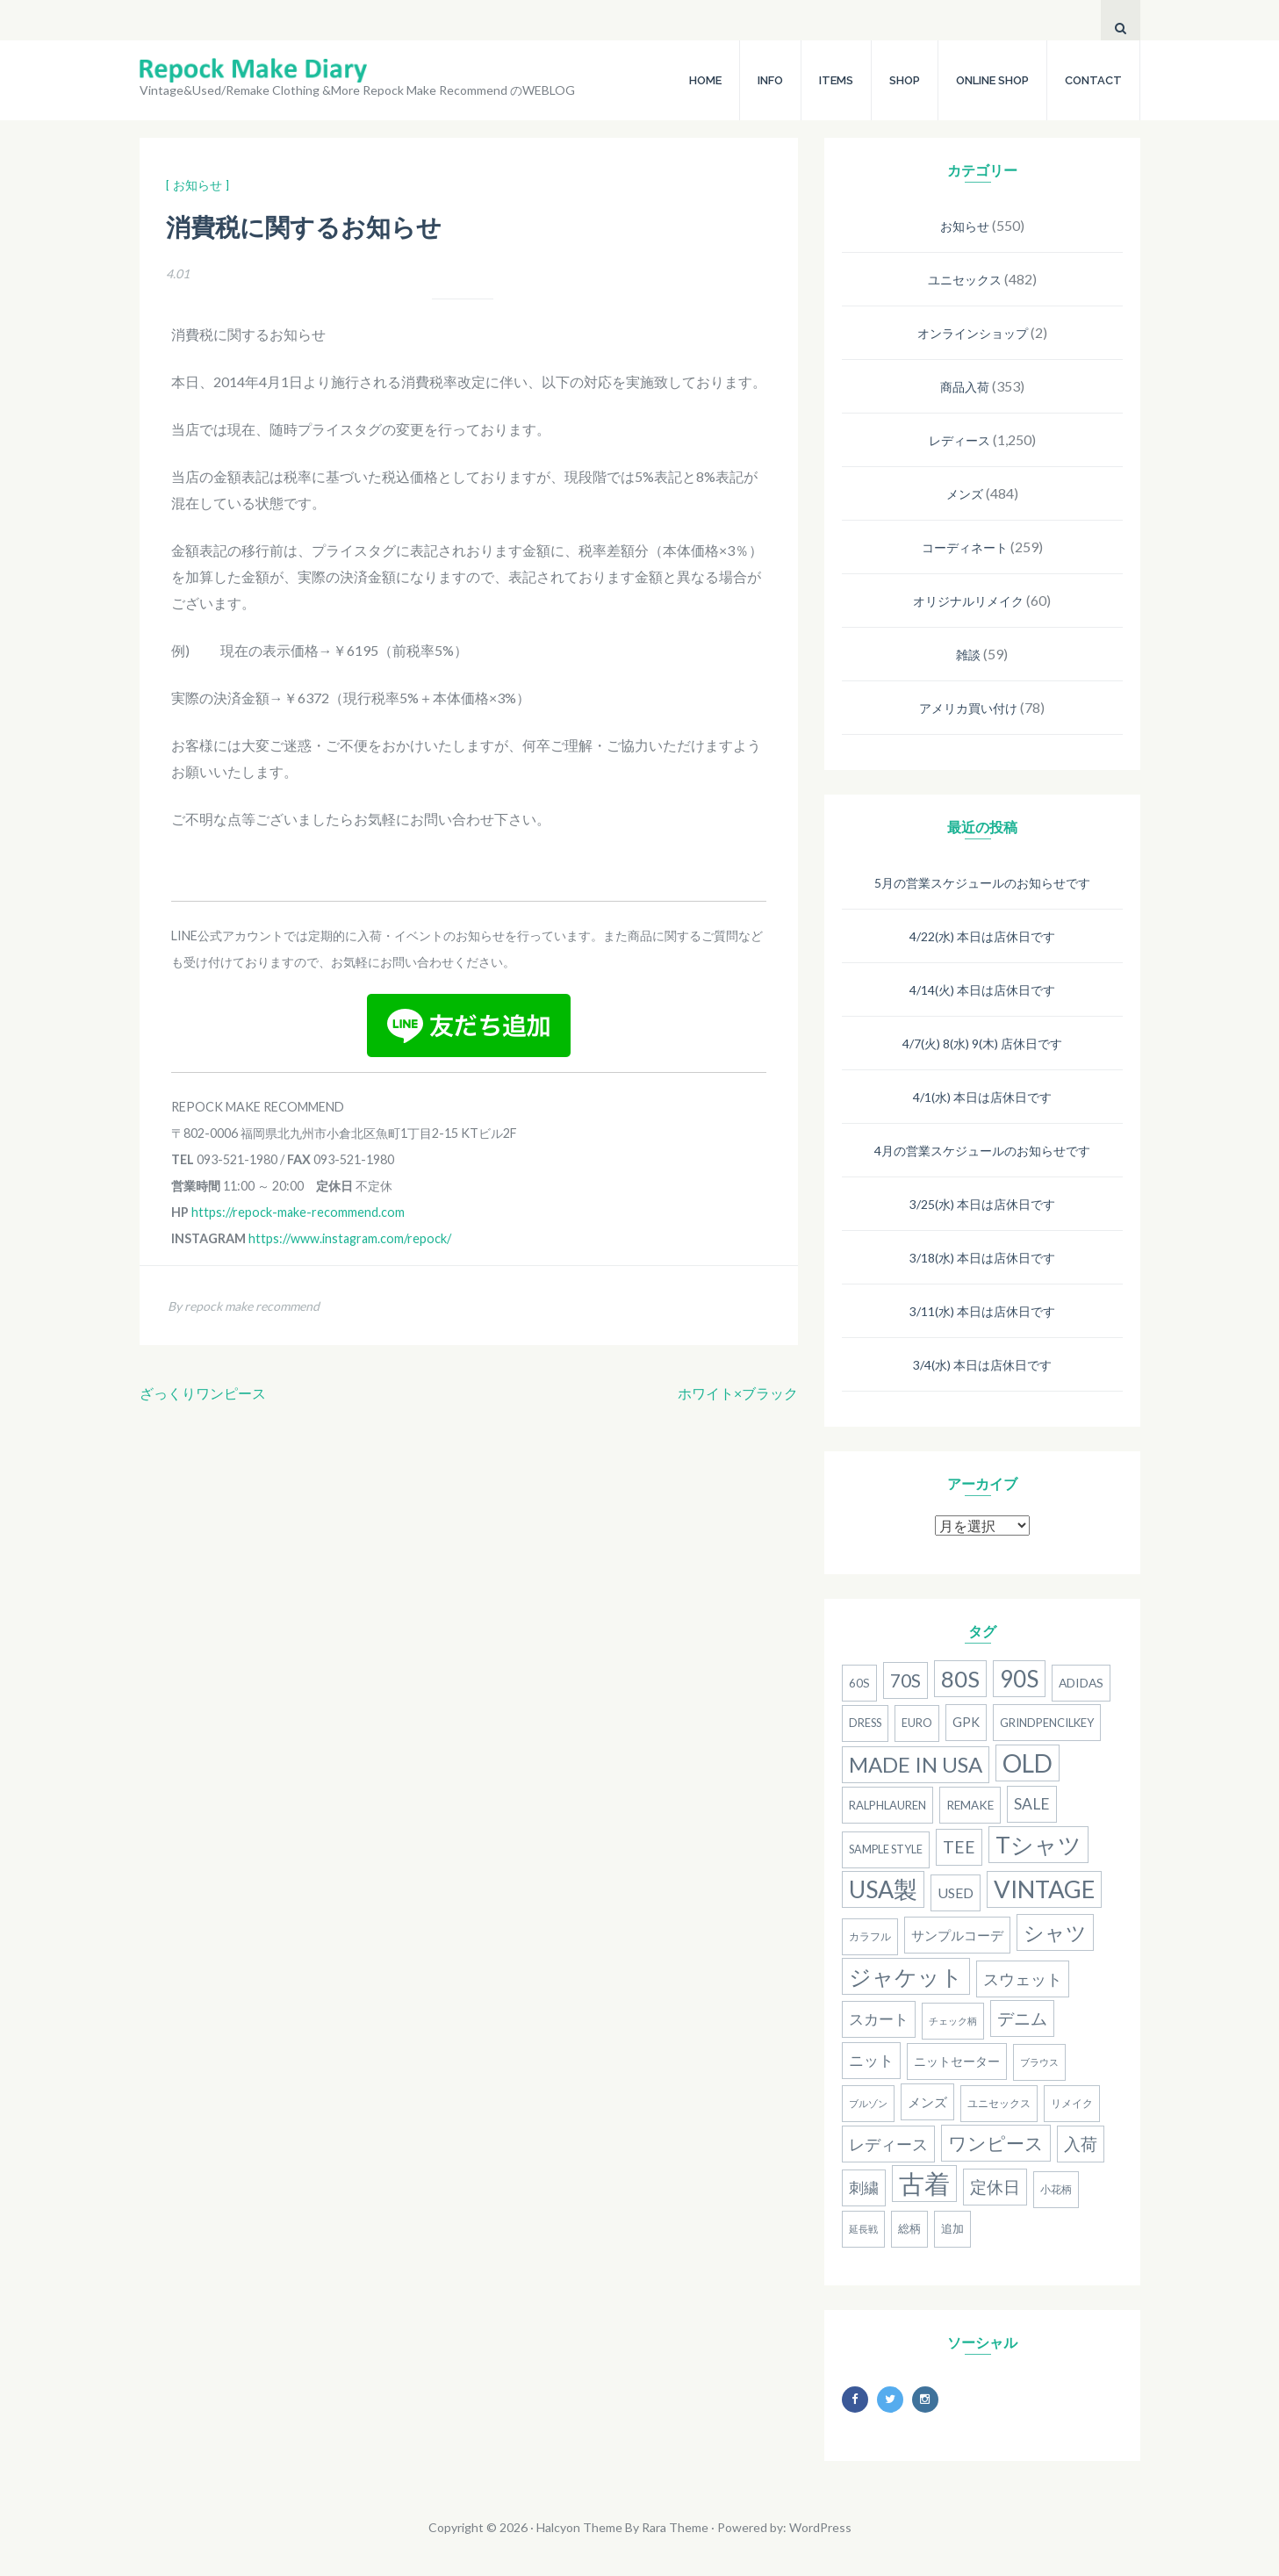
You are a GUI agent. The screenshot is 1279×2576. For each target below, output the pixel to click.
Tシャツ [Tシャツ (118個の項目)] (1038, 1845)
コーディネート (965, 547)
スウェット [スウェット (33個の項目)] (1022, 1979)
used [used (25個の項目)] (956, 1892)
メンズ (964, 493)
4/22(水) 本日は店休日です (982, 936)
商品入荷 (964, 386)
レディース (959, 440)
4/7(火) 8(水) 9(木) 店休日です (982, 1043)
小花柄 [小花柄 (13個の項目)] (1056, 2189)
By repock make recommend (244, 1306)
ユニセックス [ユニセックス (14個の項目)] (999, 2103)
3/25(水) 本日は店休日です (982, 1204)
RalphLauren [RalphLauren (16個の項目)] (887, 1805)
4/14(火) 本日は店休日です (982, 989)
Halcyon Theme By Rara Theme (622, 2527)
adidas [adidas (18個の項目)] (1081, 1682)
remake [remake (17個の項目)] (970, 1805)
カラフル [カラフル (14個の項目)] (870, 1936)
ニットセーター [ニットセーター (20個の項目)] (957, 2061)
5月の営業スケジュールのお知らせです (982, 882)
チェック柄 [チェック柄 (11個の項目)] (953, 2020)
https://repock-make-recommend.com (298, 1212)
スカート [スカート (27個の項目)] (879, 2019)
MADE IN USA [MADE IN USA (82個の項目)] (915, 1764)
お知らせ (964, 226)
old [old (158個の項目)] (1027, 1763)
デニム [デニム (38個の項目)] (1022, 2018)
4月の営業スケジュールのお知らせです (982, 1150)
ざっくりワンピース (203, 1393)
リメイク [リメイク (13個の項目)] (1072, 2103)
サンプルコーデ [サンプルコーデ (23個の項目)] (957, 1935)
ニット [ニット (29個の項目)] (871, 2060)
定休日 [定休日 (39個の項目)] (995, 2187)
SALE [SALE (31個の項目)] (1032, 1804)
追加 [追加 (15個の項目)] (952, 2228)
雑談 (968, 654)
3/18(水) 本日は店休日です (982, 1257)
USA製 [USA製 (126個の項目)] (883, 1889)
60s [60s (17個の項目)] (859, 1683)
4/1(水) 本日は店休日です (982, 1097)
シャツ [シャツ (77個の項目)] (1055, 1932)
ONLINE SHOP (992, 80)
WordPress (820, 2527)
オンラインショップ (972, 333)
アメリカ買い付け (968, 708)
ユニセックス (965, 279)
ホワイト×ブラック (738, 1393)
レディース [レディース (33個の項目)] (888, 2144)
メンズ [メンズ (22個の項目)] (927, 2102)
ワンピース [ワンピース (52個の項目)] (996, 2143)
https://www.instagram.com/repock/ (349, 1238)
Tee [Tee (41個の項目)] (959, 1847)
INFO (770, 80)
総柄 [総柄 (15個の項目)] (909, 2228)
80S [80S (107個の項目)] (960, 1679)
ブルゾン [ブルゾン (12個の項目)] (868, 2103)
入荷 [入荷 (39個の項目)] (1080, 2143)
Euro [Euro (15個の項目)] (917, 1723)
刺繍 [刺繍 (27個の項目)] (864, 2188)
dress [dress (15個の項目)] (865, 1723)
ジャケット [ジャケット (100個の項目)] (906, 1976)
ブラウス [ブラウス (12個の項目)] (1039, 2062)
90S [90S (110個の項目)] (1019, 1679)
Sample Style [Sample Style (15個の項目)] (886, 1849)
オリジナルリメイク (968, 601)
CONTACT (1093, 80)
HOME (705, 80)
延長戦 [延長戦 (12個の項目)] (863, 2228)
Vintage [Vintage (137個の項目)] (1044, 1888)
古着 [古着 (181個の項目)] (924, 2183)
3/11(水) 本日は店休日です (982, 1311)
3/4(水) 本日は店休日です (982, 1364)
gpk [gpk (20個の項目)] (966, 1722)
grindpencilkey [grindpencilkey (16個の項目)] (1047, 1723)
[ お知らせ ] (197, 185)
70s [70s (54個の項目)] (905, 1680)
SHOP (904, 80)
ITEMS (836, 80)
